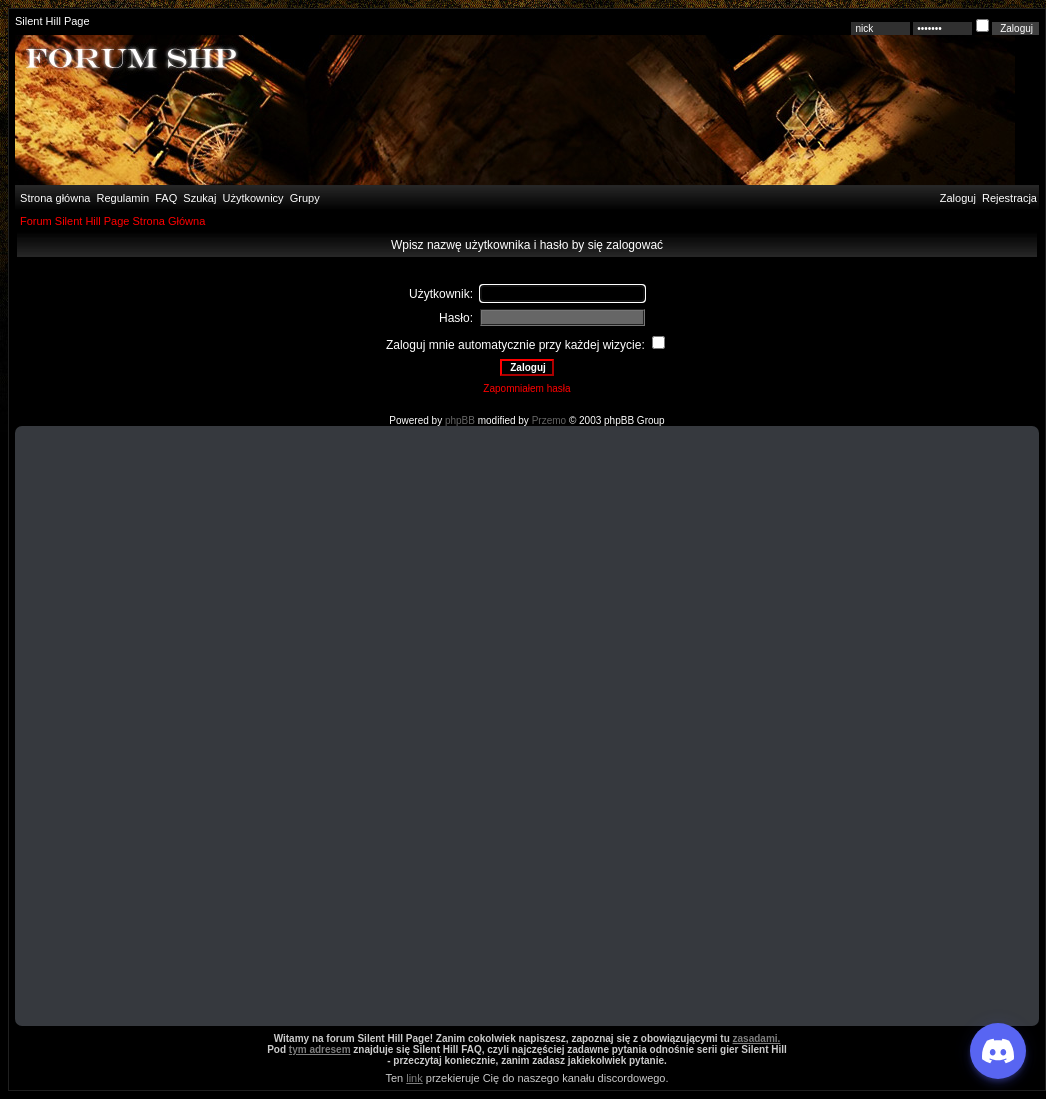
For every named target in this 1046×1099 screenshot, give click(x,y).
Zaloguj (958, 198)
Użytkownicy (253, 198)
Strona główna (53, 198)
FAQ (164, 198)
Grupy (305, 198)
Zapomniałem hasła (526, 388)
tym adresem (320, 1049)
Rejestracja (1009, 198)
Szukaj (199, 198)
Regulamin (121, 198)
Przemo (549, 420)
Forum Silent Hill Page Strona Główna (112, 221)
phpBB (460, 420)
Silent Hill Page (52, 21)
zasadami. (757, 1038)
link (414, 1078)
